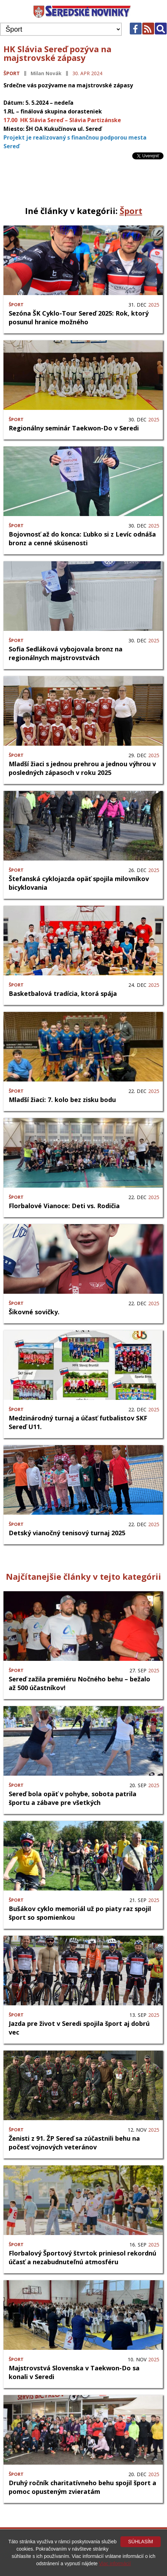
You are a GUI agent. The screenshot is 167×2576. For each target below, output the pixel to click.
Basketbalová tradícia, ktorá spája (63, 993)
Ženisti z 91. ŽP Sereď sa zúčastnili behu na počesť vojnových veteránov (74, 2142)
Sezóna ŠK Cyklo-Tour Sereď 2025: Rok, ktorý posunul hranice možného (79, 317)
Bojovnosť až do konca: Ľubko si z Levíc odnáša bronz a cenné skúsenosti (82, 538)
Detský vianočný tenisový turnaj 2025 (67, 1533)
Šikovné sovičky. (34, 1312)
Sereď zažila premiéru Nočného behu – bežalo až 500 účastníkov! (79, 1683)
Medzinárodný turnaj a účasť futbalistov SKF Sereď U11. (78, 1422)
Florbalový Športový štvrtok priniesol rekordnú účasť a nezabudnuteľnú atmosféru (82, 2257)
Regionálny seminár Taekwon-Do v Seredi (74, 428)
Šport (11, 73)
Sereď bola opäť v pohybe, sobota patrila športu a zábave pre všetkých (72, 1798)
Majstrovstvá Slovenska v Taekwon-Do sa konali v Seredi (74, 2372)
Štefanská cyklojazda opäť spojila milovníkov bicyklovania (79, 882)
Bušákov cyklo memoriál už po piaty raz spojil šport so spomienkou (80, 1912)
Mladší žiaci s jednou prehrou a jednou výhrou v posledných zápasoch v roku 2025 (82, 768)
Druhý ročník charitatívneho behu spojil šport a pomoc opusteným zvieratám (82, 2487)
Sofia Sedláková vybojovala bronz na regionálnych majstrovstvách (65, 653)
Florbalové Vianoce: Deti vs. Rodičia (64, 1206)
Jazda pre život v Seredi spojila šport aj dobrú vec (79, 2027)
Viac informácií (115, 2563)
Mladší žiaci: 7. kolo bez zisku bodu (62, 1099)
